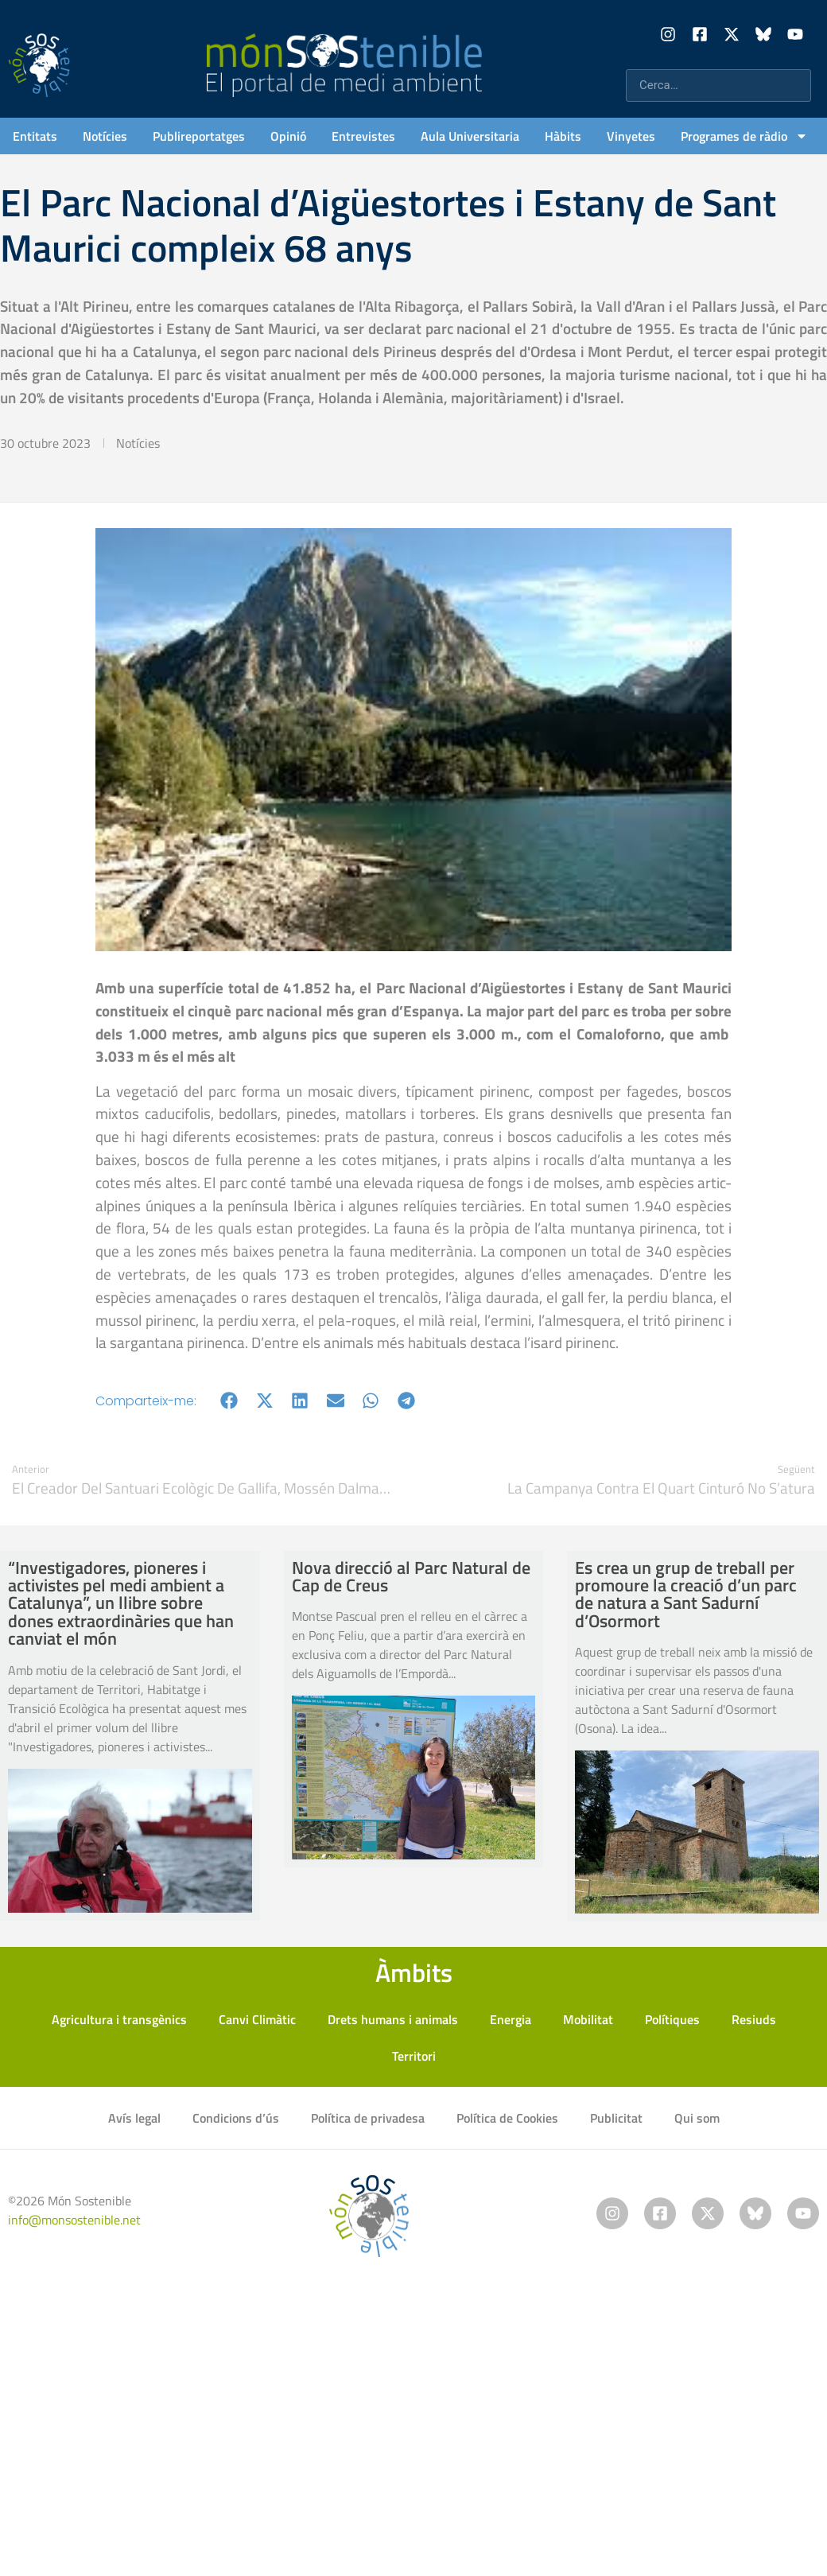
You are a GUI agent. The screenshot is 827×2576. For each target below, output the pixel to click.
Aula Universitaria (470, 136)
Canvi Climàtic (257, 2019)
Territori (414, 2055)
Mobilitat (588, 2019)
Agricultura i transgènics (119, 2019)
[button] (229, 1401)
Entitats (35, 136)
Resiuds (754, 2019)
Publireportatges (199, 136)
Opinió (288, 136)
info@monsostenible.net (74, 2219)
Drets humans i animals (393, 2019)
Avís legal (134, 2117)
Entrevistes (363, 136)
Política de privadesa (368, 2117)
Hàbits (563, 136)
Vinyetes (631, 136)
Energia (510, 2019)
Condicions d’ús (235, 2117)
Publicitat (616, 2117)
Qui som (697, 2117)
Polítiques (672, 2019)
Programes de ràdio (744, 136)
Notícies (105, 136)
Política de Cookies (507, 2117)
